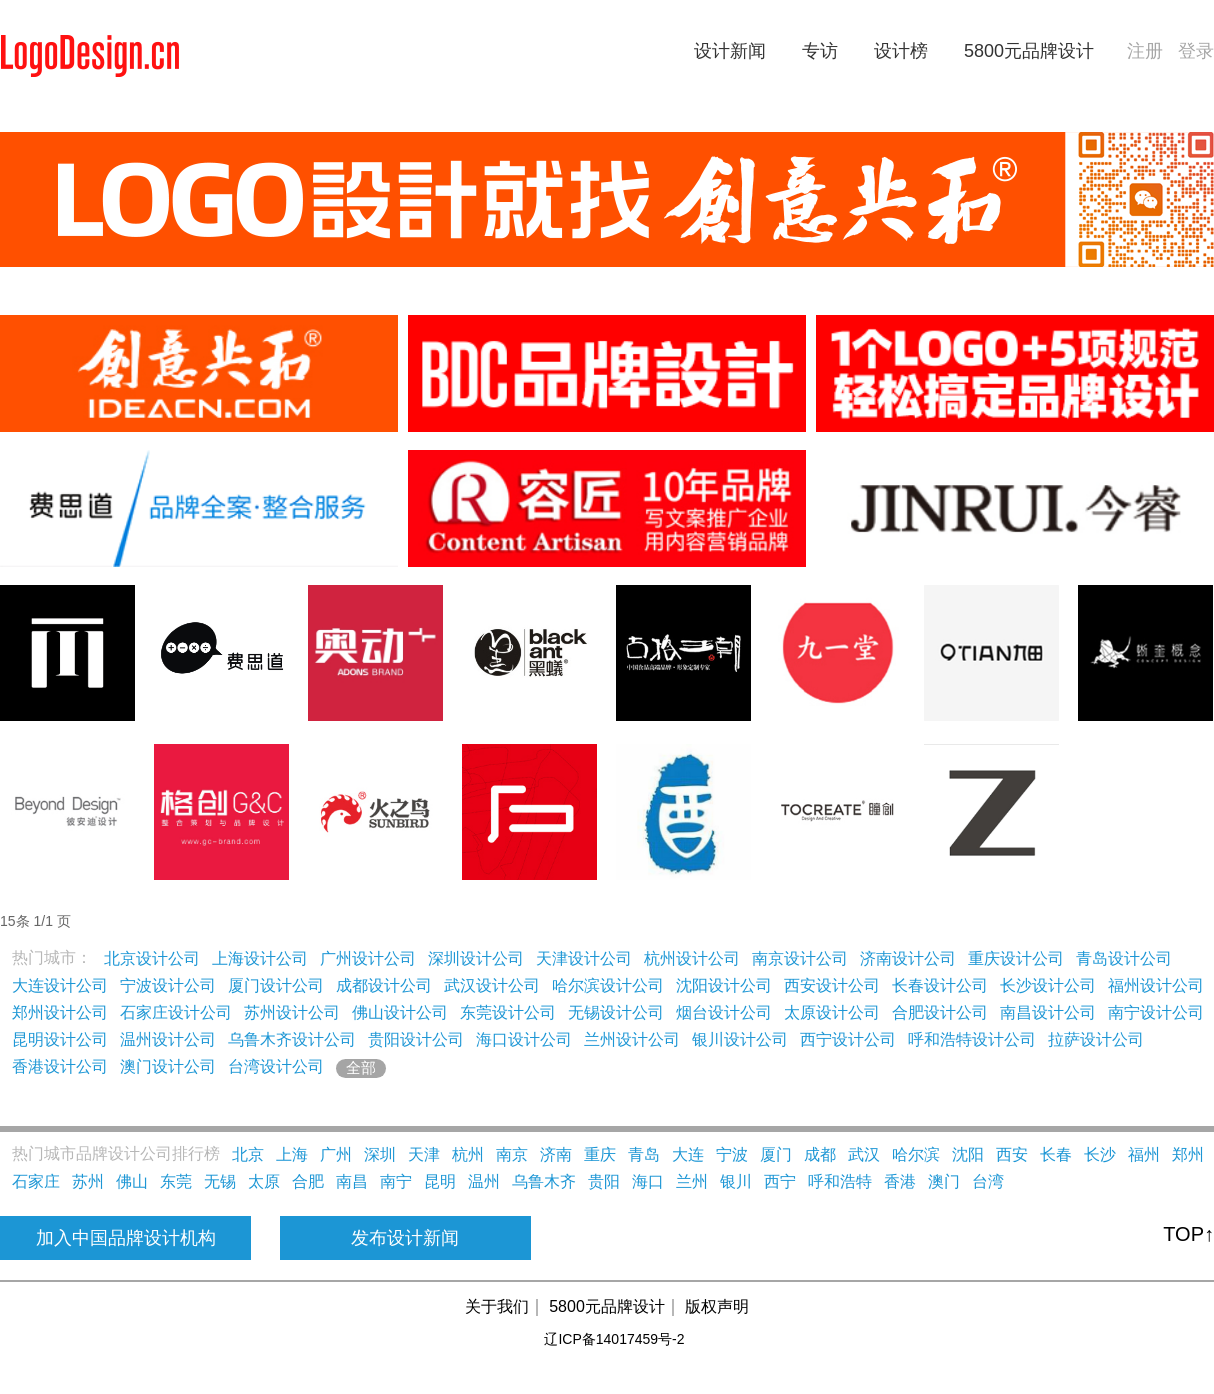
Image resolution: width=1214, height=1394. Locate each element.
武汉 (864, 1154)
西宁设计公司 (848, 1039)
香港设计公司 (60, 1066)
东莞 (176, 1181)
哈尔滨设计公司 (608, 985)
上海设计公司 (260, 958)
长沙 (1100, 1154)
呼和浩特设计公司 (972, 1039)
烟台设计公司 (724, 1012)
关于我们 (497, 1306)
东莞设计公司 (508, 1012)
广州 (336, 1154)
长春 (1056, 1154)
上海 (292, 1154)
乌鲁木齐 (544, 1181)
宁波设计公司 (168, 985)
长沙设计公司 (1048, 985)
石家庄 (36, 1181)
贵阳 (604, 1181)
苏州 (88, 1181)
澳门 (944, 1181)
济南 (556, 1154)
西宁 (780, 1181)
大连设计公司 (60, 985)
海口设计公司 (524, 1039)
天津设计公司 (584, 958)
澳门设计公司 (168, 1066)
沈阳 (968, 1154)
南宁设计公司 (1156, 1012)
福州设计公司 (1156, 985)
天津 (424, 1154)
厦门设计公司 (276, 985)
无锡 (220, 1181)
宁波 (732, 1154)
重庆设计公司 (1016, 958)
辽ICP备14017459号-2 (614, 1339)
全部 (361, 1067)
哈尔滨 (916, 1154)
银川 (736, 1181)
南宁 (396, 1181)
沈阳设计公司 (724, 985)
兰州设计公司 (632, 1039)
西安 (1012, 1154)
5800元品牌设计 (1029, 51)
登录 (1196, 51)
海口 (648, 1181)
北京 (248, 1154)
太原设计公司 (832, 1012)
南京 (512, 1154)
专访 (820, 51)
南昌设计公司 (1048, 1012)
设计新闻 (730, 51)
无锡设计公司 (616, 1012)
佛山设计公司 (400, 1012)
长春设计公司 (940, 985)
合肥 (308, 1181)
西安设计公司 (832, 985)
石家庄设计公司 (176, 1012)
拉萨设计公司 (1096, 1039)
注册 (1145, 51)
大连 (688, 1154)
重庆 (600, 1154)
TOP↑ (1188, 1234)
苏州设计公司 (292, 1012)
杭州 (468, 1154)
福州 (1144, 1154)
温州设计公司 (168, 1039)
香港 (900, 1181)
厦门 (776, 1154)
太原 (264, 1181)
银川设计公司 (740, 1039)
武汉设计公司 (492, 985)
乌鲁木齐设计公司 (292, 1039)
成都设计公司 (384, 985)
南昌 (352, 1181)
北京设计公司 (152, 958)
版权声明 (717, 1306)
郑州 (1188, 1154)
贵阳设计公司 (416, 1039)
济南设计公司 (908, 958)
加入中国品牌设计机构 (126, 1238)
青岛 (644, 1154)
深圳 (380, 1154)
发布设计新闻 (405, 1238)
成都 (820, 1154)
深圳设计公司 (476, 958)
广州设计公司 (368, 958)
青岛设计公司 (1124, 958)
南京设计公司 (800, 958)
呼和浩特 (840, 1181)
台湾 (988, 1181)
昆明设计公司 (60, 1039)
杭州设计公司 (692, 958)
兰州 (692, 1181)
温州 (484, 1181)
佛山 (132, 1181)
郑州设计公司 (60, 1012)
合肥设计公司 (940, 1012)
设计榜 (901, 51)
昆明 (440, 1181)
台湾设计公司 (276, 1066)
